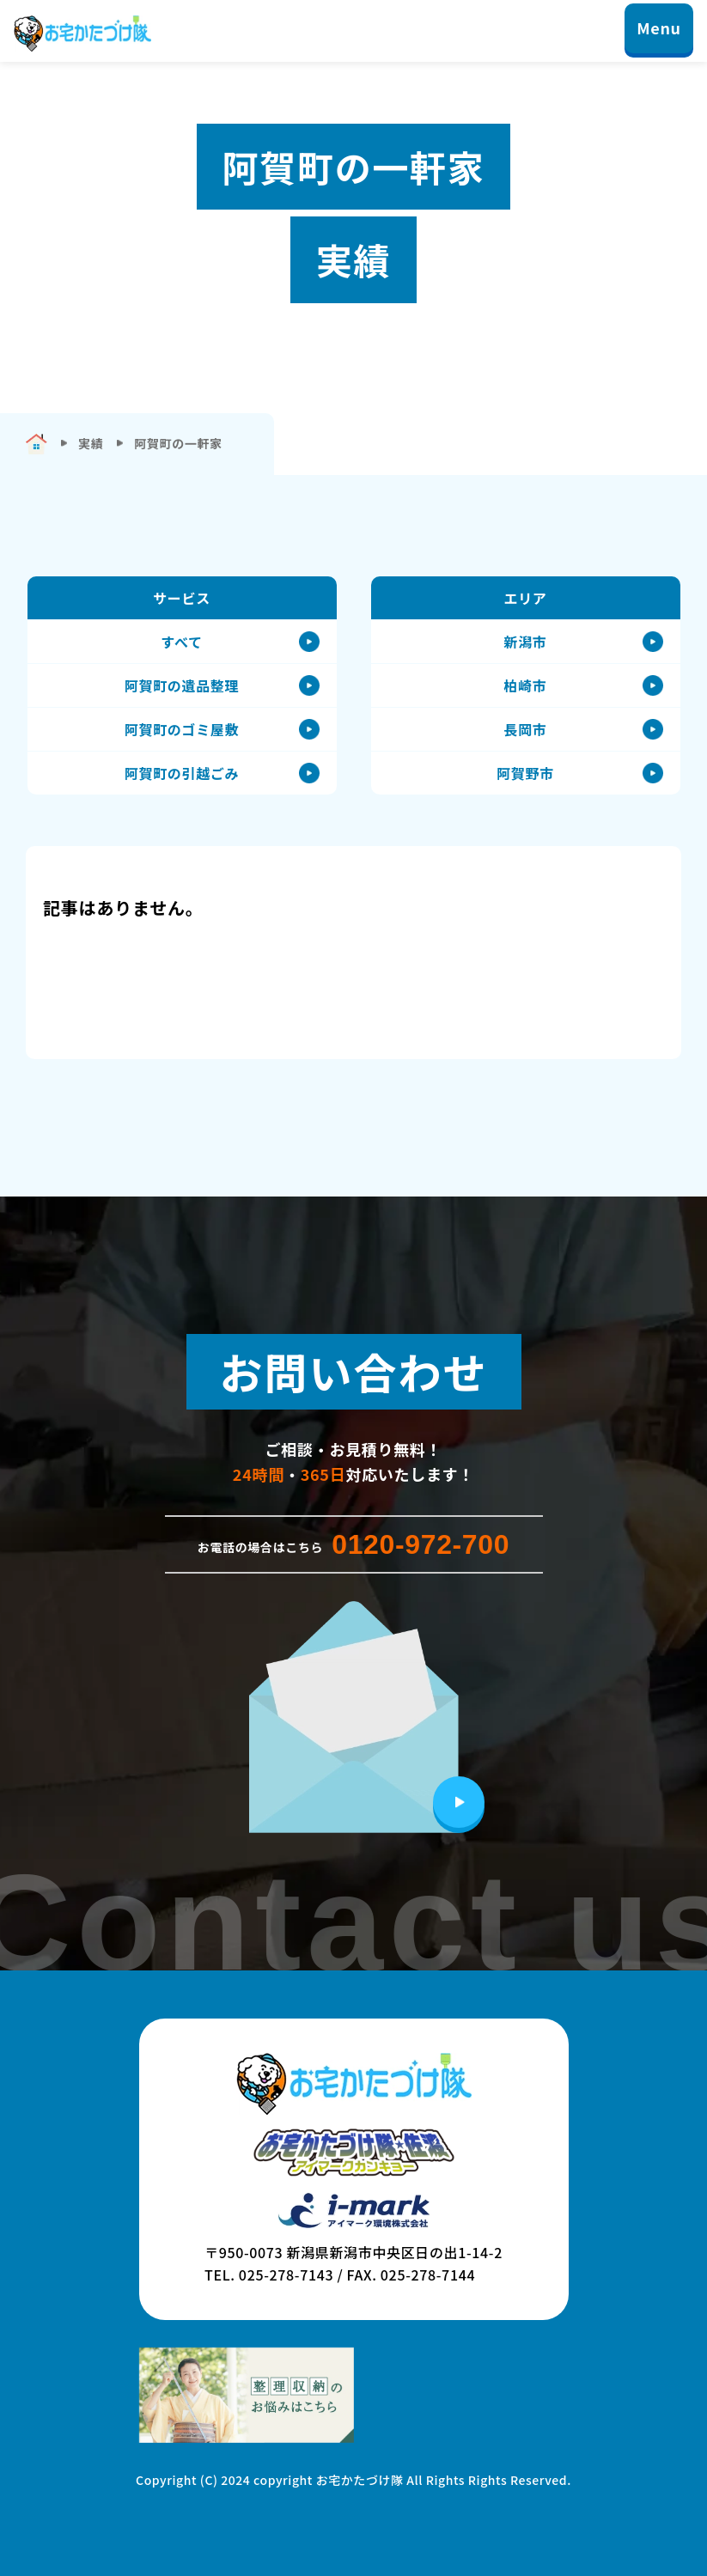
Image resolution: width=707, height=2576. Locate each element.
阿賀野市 (525, 773)
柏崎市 (525, 685)
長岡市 (525, 729)
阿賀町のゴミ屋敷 (182, 729)
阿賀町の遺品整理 (182, 685)
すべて (181, 641)
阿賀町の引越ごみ (182, 773)
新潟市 (525, 641)
